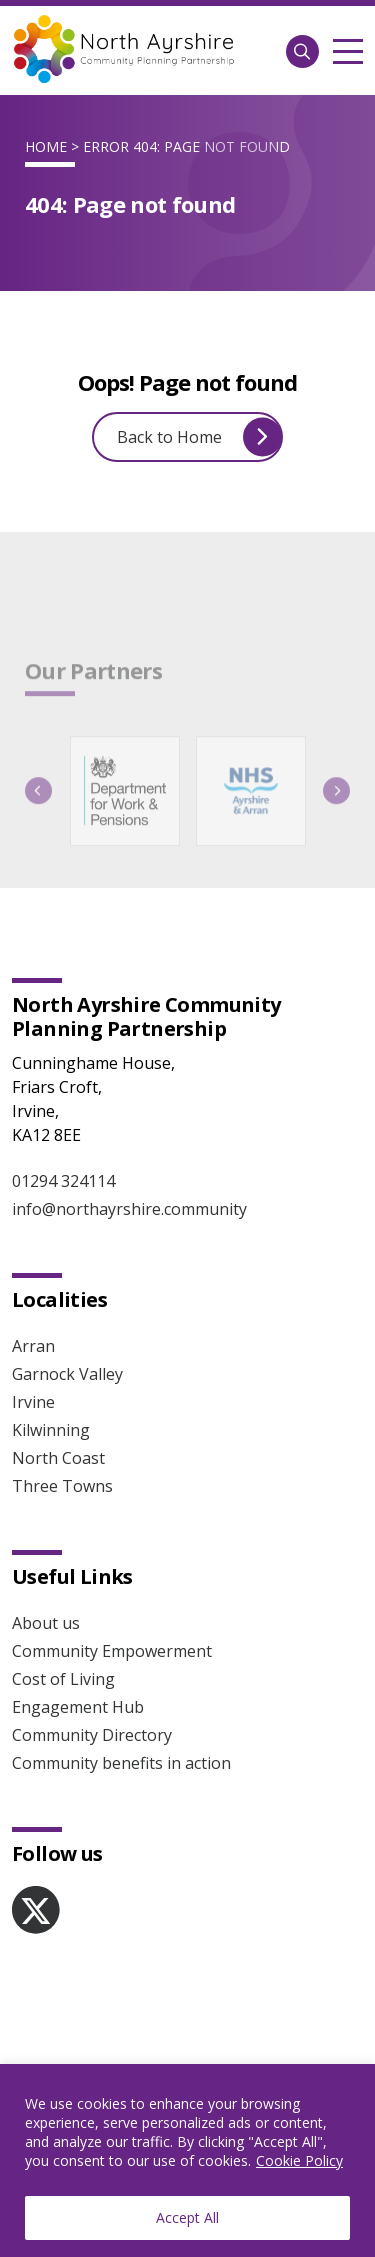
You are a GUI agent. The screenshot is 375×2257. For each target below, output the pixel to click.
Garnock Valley (67, 1374)
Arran (33, 1346)
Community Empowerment (112, 1651)
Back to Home (199, 436)
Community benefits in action (121, 1763)
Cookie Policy (299, 2160)
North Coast (58, 1458)
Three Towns (62, 1486)
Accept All (187, 2217)
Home (46, 146)
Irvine (33, 1402)
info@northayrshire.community (129, 1209)
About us (46, 1623)
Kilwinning (51, 1430)
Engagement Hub (78, 1707)
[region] (187, 2160)
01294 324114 (63, 1181)
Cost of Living (63, 1679)
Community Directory (92, 1735)
